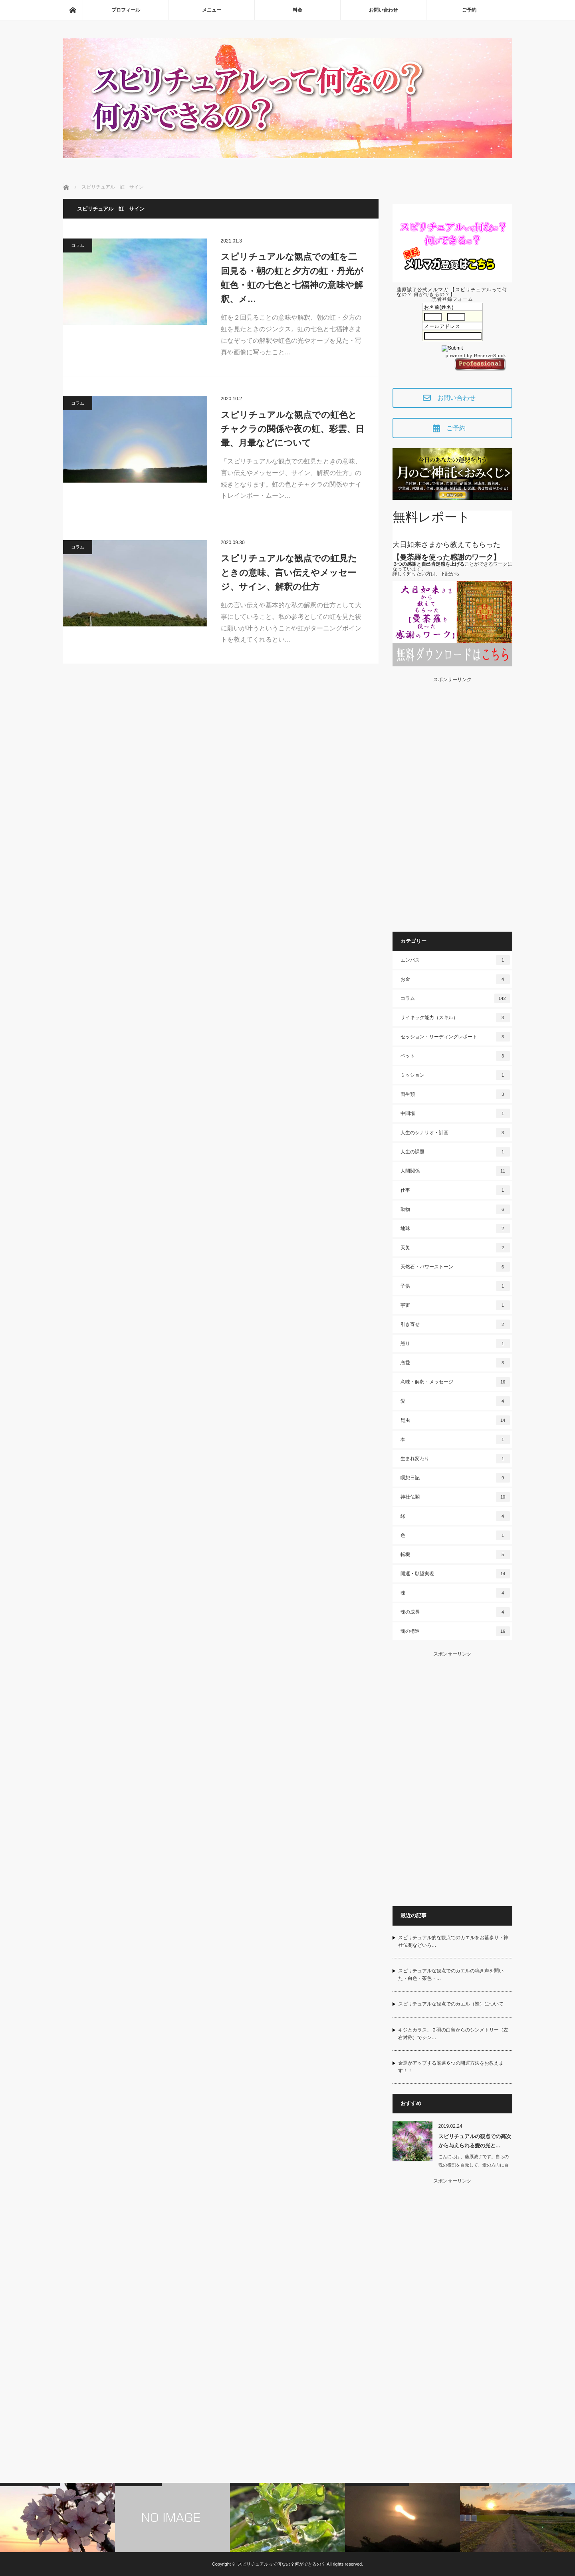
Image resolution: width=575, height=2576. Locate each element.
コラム (77, 245)
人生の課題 (455, 1152)
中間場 (455, 1113)
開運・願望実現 (455, 1573)
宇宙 (455, 1305)
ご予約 (469, 10)
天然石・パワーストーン (455, 1267)
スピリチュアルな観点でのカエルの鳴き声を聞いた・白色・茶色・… (451, 1974)
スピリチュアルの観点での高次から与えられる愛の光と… (474, 2141)
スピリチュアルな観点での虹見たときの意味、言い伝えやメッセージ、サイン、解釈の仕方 (289, 572)
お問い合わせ (383, 10)
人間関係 (455, 1171)
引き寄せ (455, 1324)
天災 (455, 1247)
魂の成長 (455, 1612)
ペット (455, 1056)
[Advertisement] (452, 802)
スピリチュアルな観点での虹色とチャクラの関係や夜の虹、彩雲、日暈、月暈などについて (292, 429)
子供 (455, 1286)
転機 (455, 1554)
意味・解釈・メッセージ (455, 1382)
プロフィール (125, 10)
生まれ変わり (455, 1458)
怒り (455, 1343)
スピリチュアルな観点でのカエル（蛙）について (451, 2004)
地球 (455, 1228)
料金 (297, 10)
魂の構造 (455, 1631)
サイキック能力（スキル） (455, 1017)
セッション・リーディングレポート (455, 1037)
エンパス (455, 960)
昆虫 (455, 1420)
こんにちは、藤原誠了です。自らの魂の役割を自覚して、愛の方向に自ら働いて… (473, 2165)
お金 (455, 979)
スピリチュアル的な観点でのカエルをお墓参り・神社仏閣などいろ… (453, 1941)
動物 (455, 1209)
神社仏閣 (455, 1497)
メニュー (211, 10)
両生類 (455, 1094)
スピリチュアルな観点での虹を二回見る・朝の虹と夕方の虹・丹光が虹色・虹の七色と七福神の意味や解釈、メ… (292, 278)
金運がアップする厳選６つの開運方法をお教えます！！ (451, 2066)
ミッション (455, 1075)
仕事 (455, 1190)
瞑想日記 (455, 1478)
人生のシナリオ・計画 (455, 1132)
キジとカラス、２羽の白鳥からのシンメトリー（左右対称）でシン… (453, 2033)
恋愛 (455, 1363)
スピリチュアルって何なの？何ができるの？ (281, 2564)
